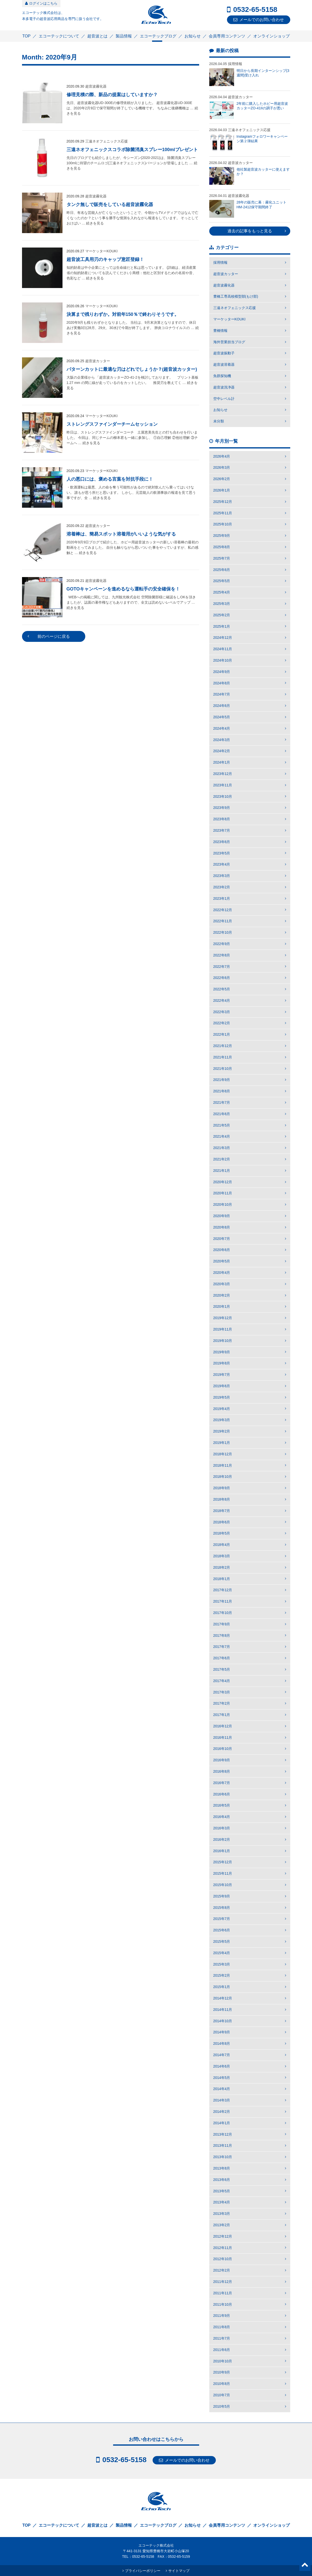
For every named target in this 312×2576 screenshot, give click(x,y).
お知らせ (192, 36)
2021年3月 (221, 1148)
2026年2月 (221, 479)
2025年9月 (221, 536)
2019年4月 (221, 1409)
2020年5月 (221, 1261)
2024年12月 (222, 638)
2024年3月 (221, 740)
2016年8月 (221, 1771)
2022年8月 (221, 955)
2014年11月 (222, 2010)
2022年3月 (221, 1012)
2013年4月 (221, 2202)
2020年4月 (221, 1273)
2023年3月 (221, 876)
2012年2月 (221, 2270)
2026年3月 (221, 467)
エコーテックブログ (158, 36)
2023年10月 (222, 796)
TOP (26, 36)
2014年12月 (222, 1998)
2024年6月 (221, 706)
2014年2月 (221, 2112)
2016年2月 (221, 1839)
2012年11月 (222, 2248)
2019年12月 (222, 1318)
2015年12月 (222, 1862)
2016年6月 (221, 1794)
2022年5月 (221, 989)
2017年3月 (221, 1692)
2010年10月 (222, 2361)
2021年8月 (221, 1091)
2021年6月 (221, 1114)
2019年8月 (221, 1363)
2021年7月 (221, 1102)
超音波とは (97, 36)
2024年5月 (221, 717)
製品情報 (124, 36)
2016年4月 (221, 1817)
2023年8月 (221, 819)
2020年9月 (221, 1216)
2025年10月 (222, 524)
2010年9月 (221, 2372)
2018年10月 (222, 1477)
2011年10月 (222, 2304)
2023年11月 (222, 785)
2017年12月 (222, 1590)
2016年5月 (221, 1805)
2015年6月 (221, 1930)
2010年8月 (221, 2384)
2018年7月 (221, 1511)
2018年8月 (221, 1499)
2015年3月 (221, 1964)
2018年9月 (221, 1488)
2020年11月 (222, 1193)
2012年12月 (222, 2236)
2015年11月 (222, 1873)
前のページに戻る (53, 636)
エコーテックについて (59, 36)
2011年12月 (222, 2282)
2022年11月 (222, 921)
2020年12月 (222, 1182)
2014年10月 (222, 2021)
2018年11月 (222, 1465)
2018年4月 (221, 1545)
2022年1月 (221, 1034)
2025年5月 (221, 581)
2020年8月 (221, 1227)
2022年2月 (221, 1023)
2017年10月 (222, 1613)
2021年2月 (221, 1159)
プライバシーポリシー (142, 2571)
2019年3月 (221, 1420)
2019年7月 (221, 1375)
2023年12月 (222, 774)
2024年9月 (221, 672)
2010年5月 (221, 2406)
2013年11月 (222, 2145)
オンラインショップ (271, 36)
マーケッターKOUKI (229, 319)
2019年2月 (221, 1431)
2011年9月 (221, 2316)
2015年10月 (222, 1885)
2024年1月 (221, 762)
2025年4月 (221, 592)
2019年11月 (222, 1329)
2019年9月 (221, 1352)
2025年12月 (222, 502)
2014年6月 (221, 2066)
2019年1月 (221, 1443)
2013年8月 (221, 2168)
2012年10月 (222, 2259)
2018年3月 (221, 1556)
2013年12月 (222, 2134)
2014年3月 (221, 2100)
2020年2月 (221, 1295)
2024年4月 (221, 728)
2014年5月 (221, 2078)
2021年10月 (222, 1069)
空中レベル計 (224, 399)
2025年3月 (221, 604)
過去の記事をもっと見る (249, 231)
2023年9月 (221, 808)
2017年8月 (221, 1635)
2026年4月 (221, 456)
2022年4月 (221, 1000)
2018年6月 (221, 1522)
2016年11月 (222, 1737)
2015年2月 (221, 1975)
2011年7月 (221, 2338)
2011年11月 (222, 2293)
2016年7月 (221, 1783)
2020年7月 (221, 1239)
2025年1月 (221, 626)
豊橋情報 (220, 331)
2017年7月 (221, 1647)
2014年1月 (221, 2123)
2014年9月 (221, 2032)
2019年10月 (222, 1341)
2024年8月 (221, 683)
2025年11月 (222, 513)
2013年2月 (221, 2225)
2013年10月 (222, 2157)
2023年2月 (221, 887)
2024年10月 (222, 660)
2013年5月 (221, 2191)
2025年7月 (221, 558)
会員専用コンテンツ (227, 36)
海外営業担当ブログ (229, 342)
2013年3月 (221, 2214)
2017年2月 (221, 1703)
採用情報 (220, 262)
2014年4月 (221, 2089)
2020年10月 (222, 1204)
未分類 (218, 421)
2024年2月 (221, 751)
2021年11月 (222, 1057)
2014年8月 (221, 2043)
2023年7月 (221, 830)
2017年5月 (221, 1669)
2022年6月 (221, 978)
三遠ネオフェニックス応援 (234, 308)
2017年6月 (221, 1658)
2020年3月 (221, 1284)
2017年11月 (222, 1601)
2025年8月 (221, 547)
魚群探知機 (222, 376)
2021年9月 (221, 1080)
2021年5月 (221, 1125)
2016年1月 (221, 1851)
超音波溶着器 (224, 364)
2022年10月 (222, 932)
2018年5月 (221, 1533)
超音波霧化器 (224, 285)
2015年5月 (221, 1941)
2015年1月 (221, 1987)
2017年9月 (221, 1624)
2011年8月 (221, 2327)
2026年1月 (221, 490)
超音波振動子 (224, 353)
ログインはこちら (41, 3)
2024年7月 (221, 694)
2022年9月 (221, 944)
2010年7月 (221, 2395)
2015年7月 (221, 1919)
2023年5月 (221, 853)
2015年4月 (221, 1953)
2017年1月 (221, 1715)
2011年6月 (221, 2350)
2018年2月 (221, 1567)
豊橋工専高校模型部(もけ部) (235, 296)
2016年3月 (221, 1828)
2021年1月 (221, 1171)
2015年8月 (221, 1908)
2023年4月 (221, 864)
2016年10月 (222, 1749)
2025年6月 (221, 570)
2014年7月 (221, 2055)
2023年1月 (221, 898)
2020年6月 (221, 1250)
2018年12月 (222, 1454)
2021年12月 (222, 1046)
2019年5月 (221, 1397)
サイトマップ (179, 2571)
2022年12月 (222, 910)
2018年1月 (221, 1579)
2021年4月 (221, 1136)
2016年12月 (222, 1726)
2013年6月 (221, 2180)
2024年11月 (222, 649)
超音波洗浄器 (224, 387)
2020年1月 (221, 1306)
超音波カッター (225, 274)
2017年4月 (221, 1681)
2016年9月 (221, 1760)
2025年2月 (221, 615)
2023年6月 (221, 842)
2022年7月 (221, 967)
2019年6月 (221, 1386)
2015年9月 (221, 1896)
